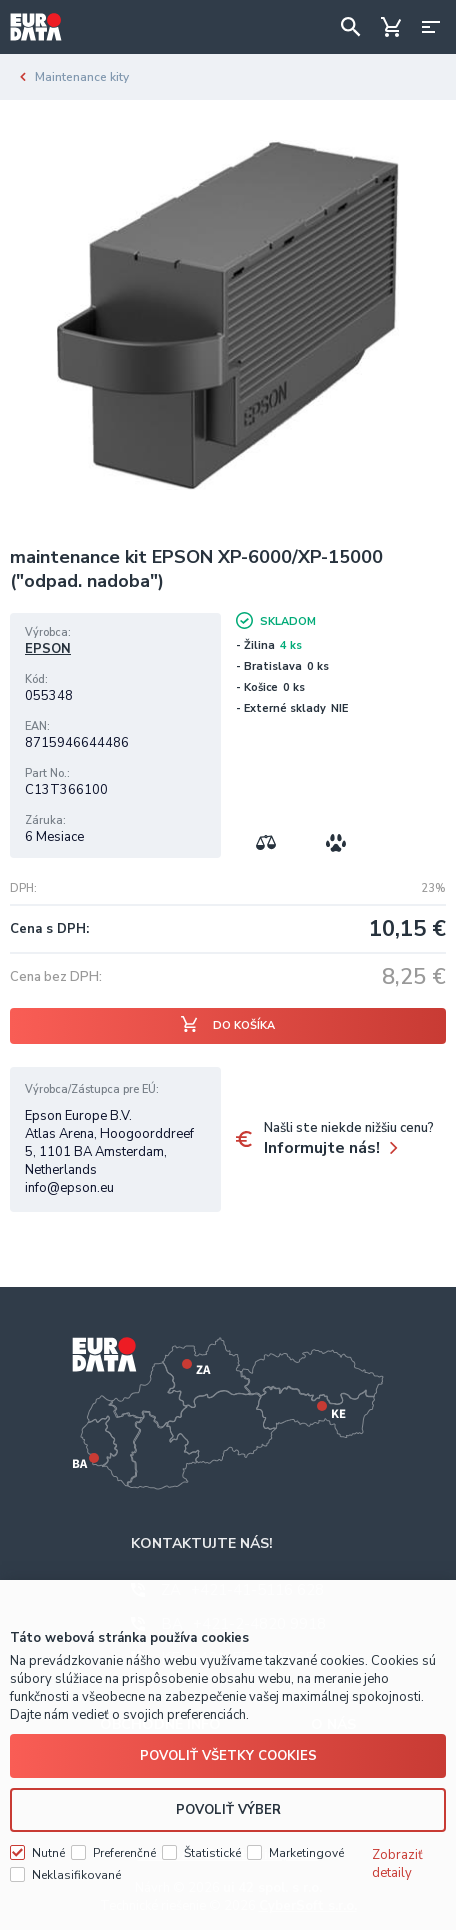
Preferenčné (124, 1853)
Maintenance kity (82, 77)
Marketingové (306, 1853)
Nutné (48, 1853)
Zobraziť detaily (397, 1864)
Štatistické (212, 1853)
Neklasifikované (76, 1875)
